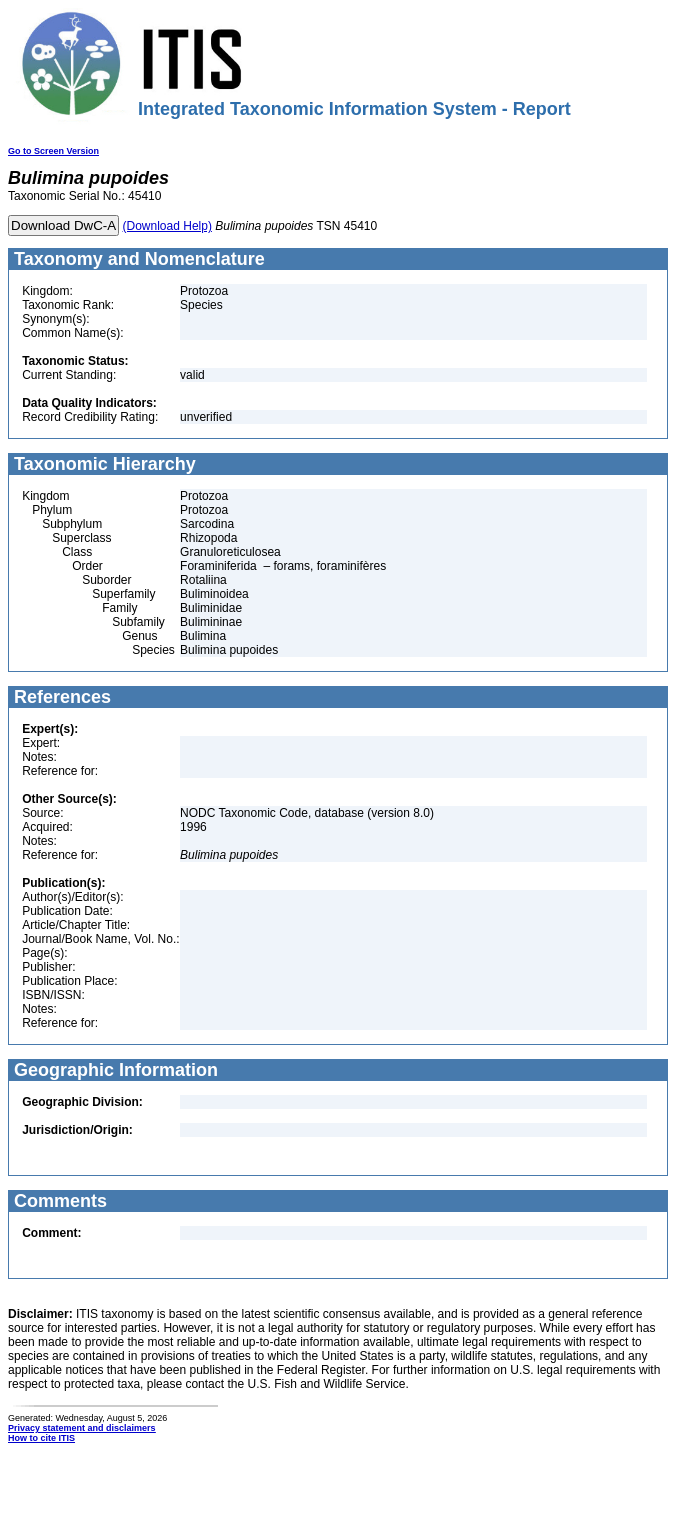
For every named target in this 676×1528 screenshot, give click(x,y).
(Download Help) (167, 226)
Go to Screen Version (53, 151)
